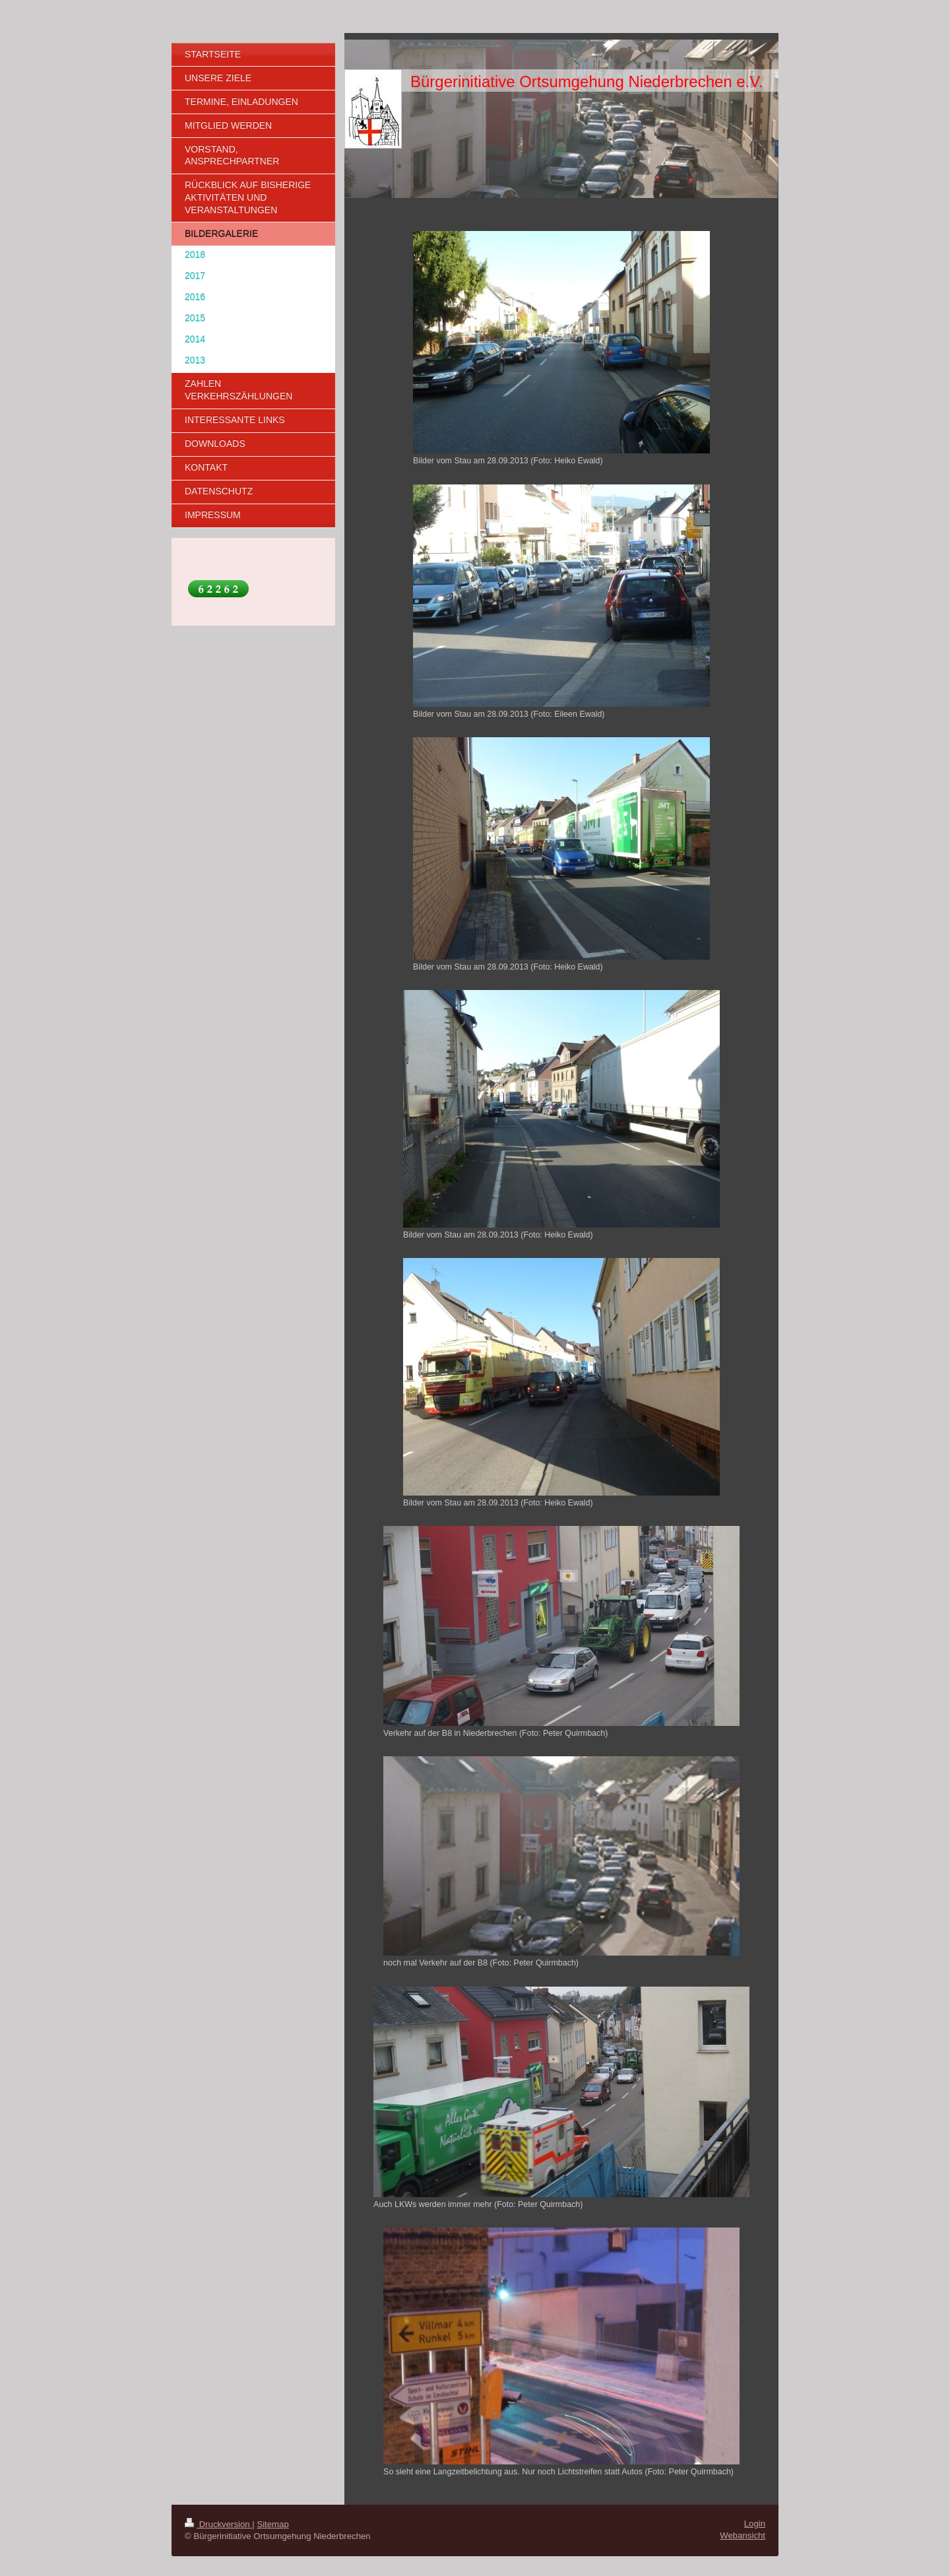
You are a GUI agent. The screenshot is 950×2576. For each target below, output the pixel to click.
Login (754, 2523)
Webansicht (742, 2535)
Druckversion (218, 2524)
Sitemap (272, 2524)
